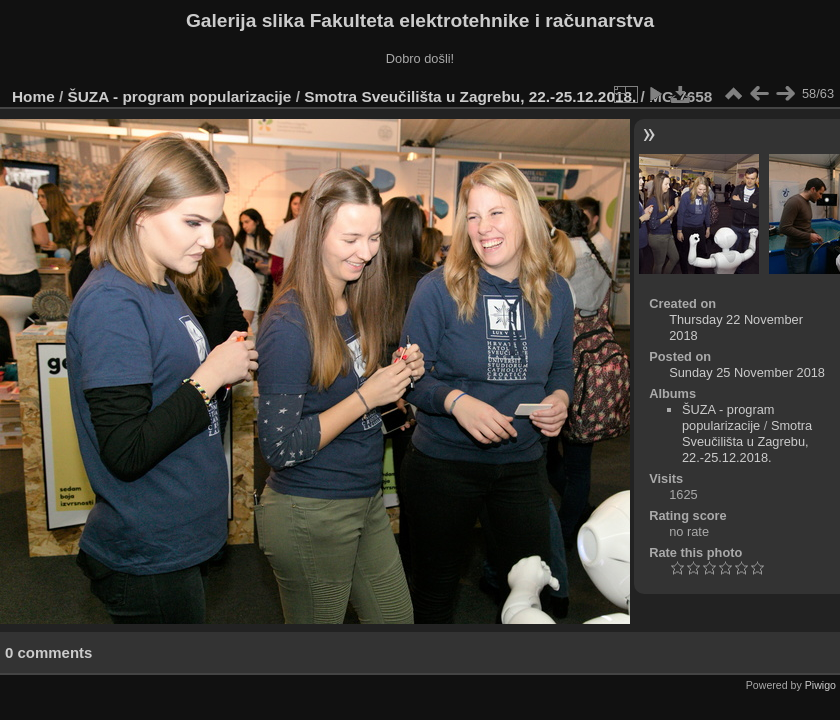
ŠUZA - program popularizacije (180, 96)
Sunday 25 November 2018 (747, 372)
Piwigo (820, 685)
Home (33, 96)
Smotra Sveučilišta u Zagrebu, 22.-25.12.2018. (470, 96)
